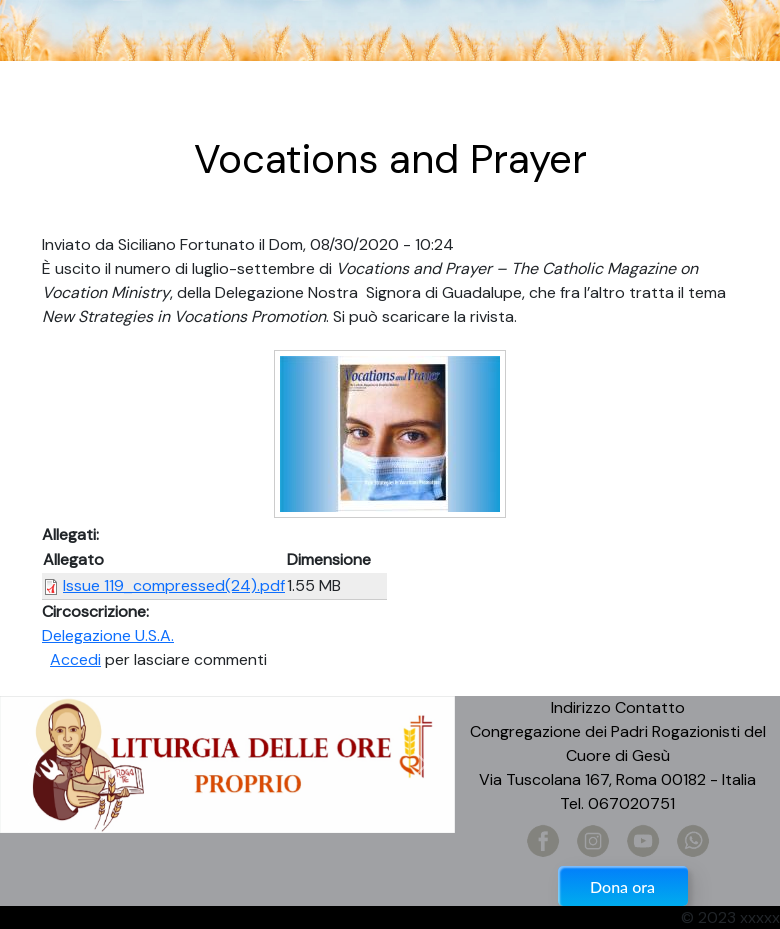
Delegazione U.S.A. (108, 635)
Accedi (75, 659)
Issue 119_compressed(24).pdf (174, 585)
